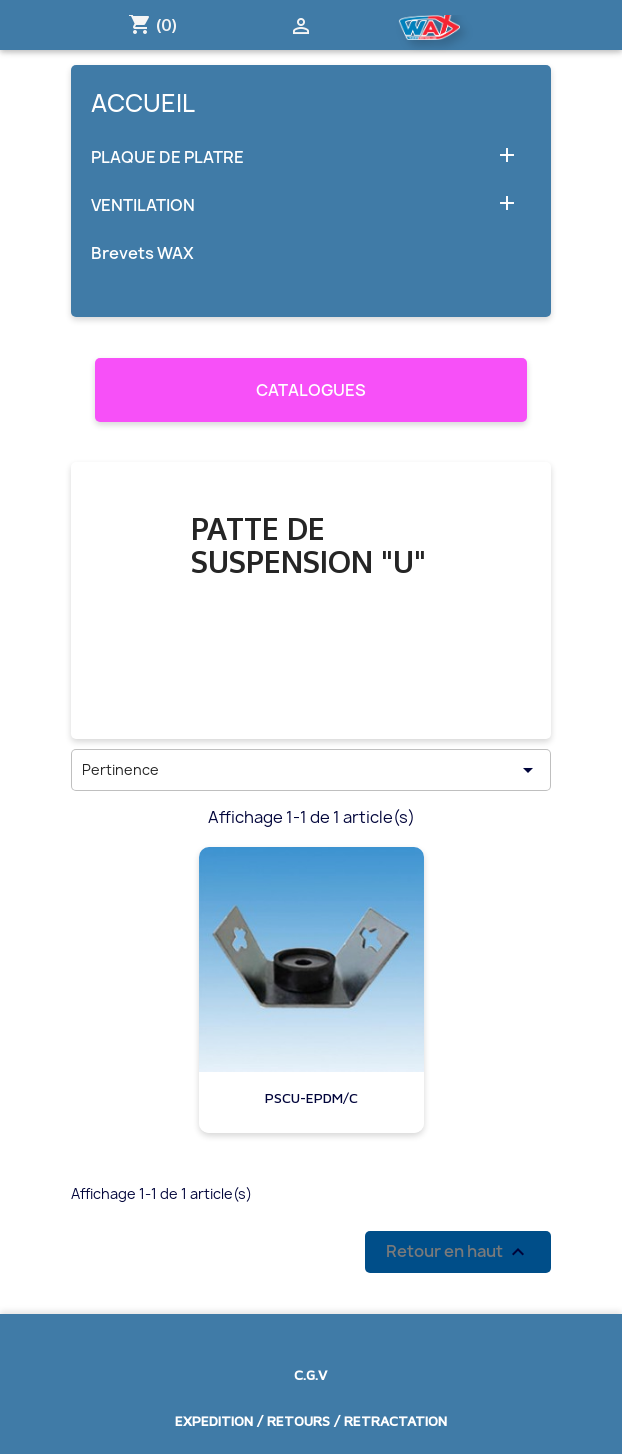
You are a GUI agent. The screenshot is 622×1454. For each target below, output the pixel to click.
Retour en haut (458, 1251)
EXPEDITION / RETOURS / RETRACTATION (311, 1420)
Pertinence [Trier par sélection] (311, 770)
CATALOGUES (311, 390)
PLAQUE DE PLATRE (167, 157)
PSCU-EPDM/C (311, 1097)
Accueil (143, 103)
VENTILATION (143, 205)
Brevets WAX (142, 253)
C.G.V (310, 1374)
